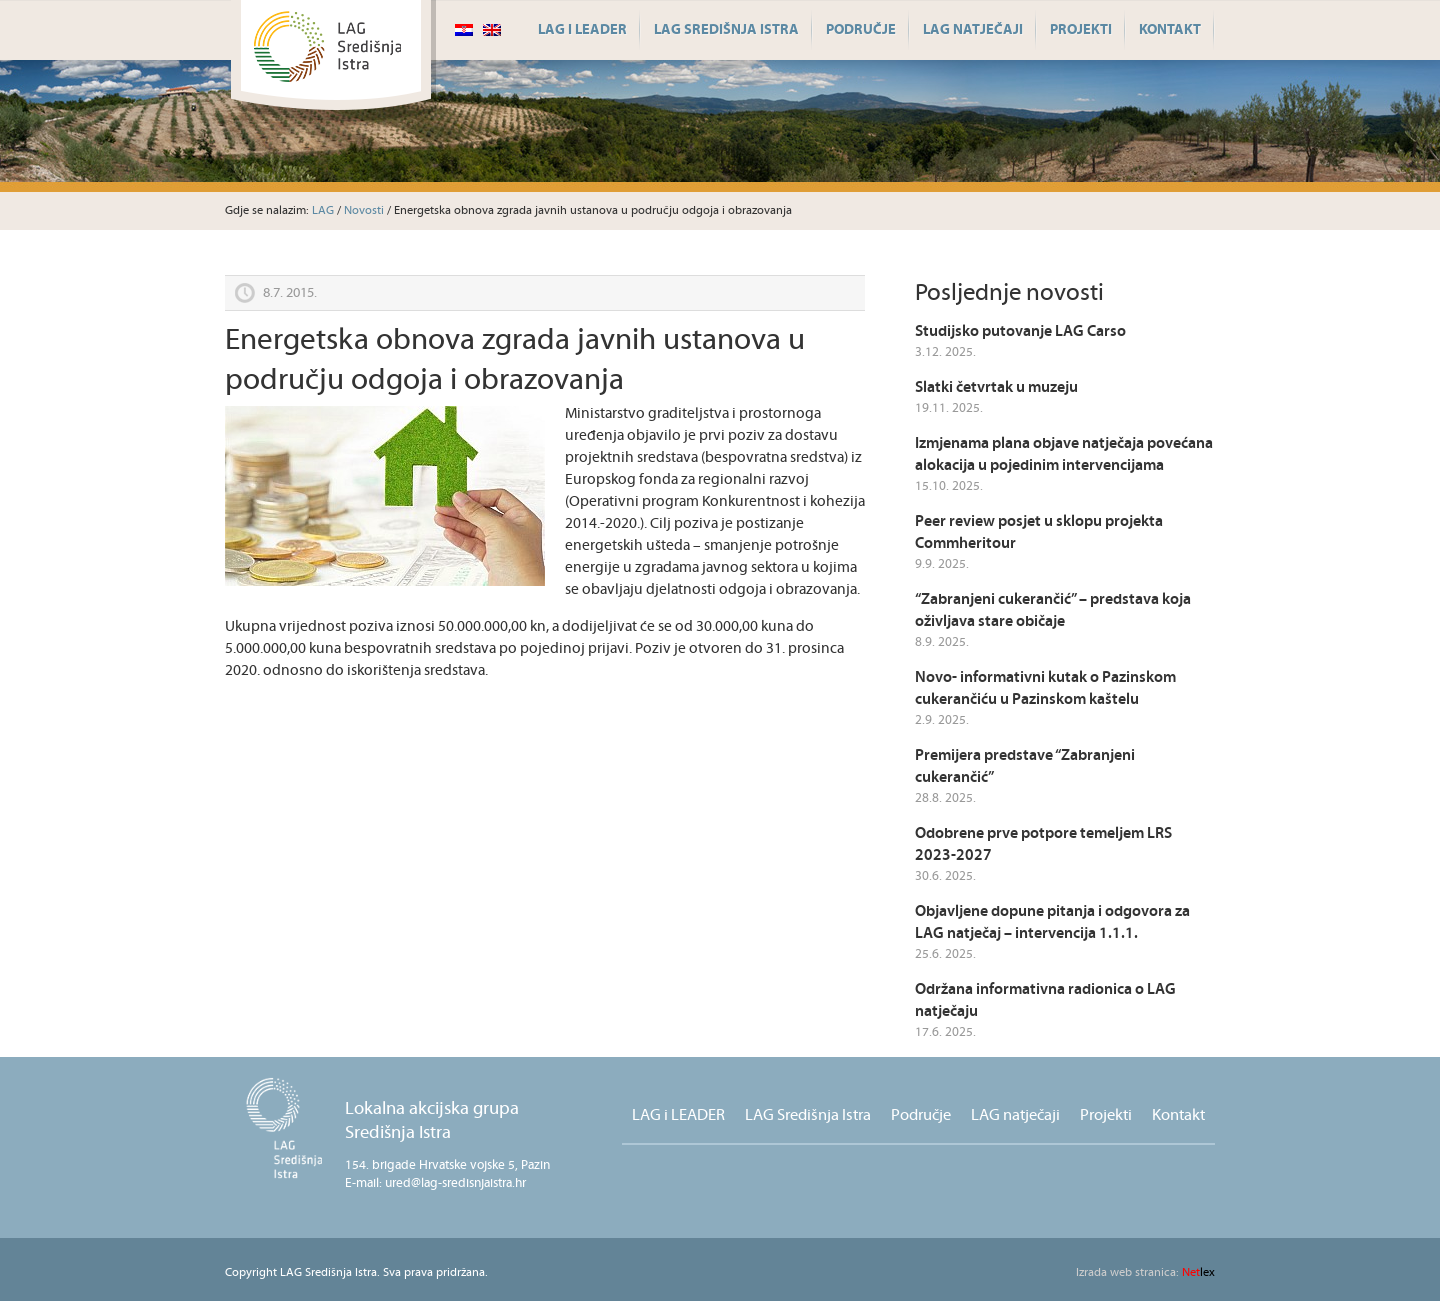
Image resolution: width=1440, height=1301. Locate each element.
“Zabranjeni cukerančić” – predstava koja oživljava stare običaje (1053, 610)
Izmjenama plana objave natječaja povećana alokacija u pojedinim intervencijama (1064, 454)
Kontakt (1170, 30)
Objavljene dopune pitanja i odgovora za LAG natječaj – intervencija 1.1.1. (1052, 922)
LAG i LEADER (582, 30)
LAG (323, 210)
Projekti (1081, 30)
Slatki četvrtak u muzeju (996, 387)
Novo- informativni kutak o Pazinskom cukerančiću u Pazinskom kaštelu (1045, 688)
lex (1145, 1272)
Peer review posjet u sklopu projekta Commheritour (1039, 532)
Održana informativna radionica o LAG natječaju (1045, 1000)
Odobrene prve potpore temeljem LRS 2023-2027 (1043, 844)
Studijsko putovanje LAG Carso (1020, 331)
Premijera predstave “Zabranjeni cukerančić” (1025, 766)
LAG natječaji (973, 30)
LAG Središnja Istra (726, 30)
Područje (861, 30)
